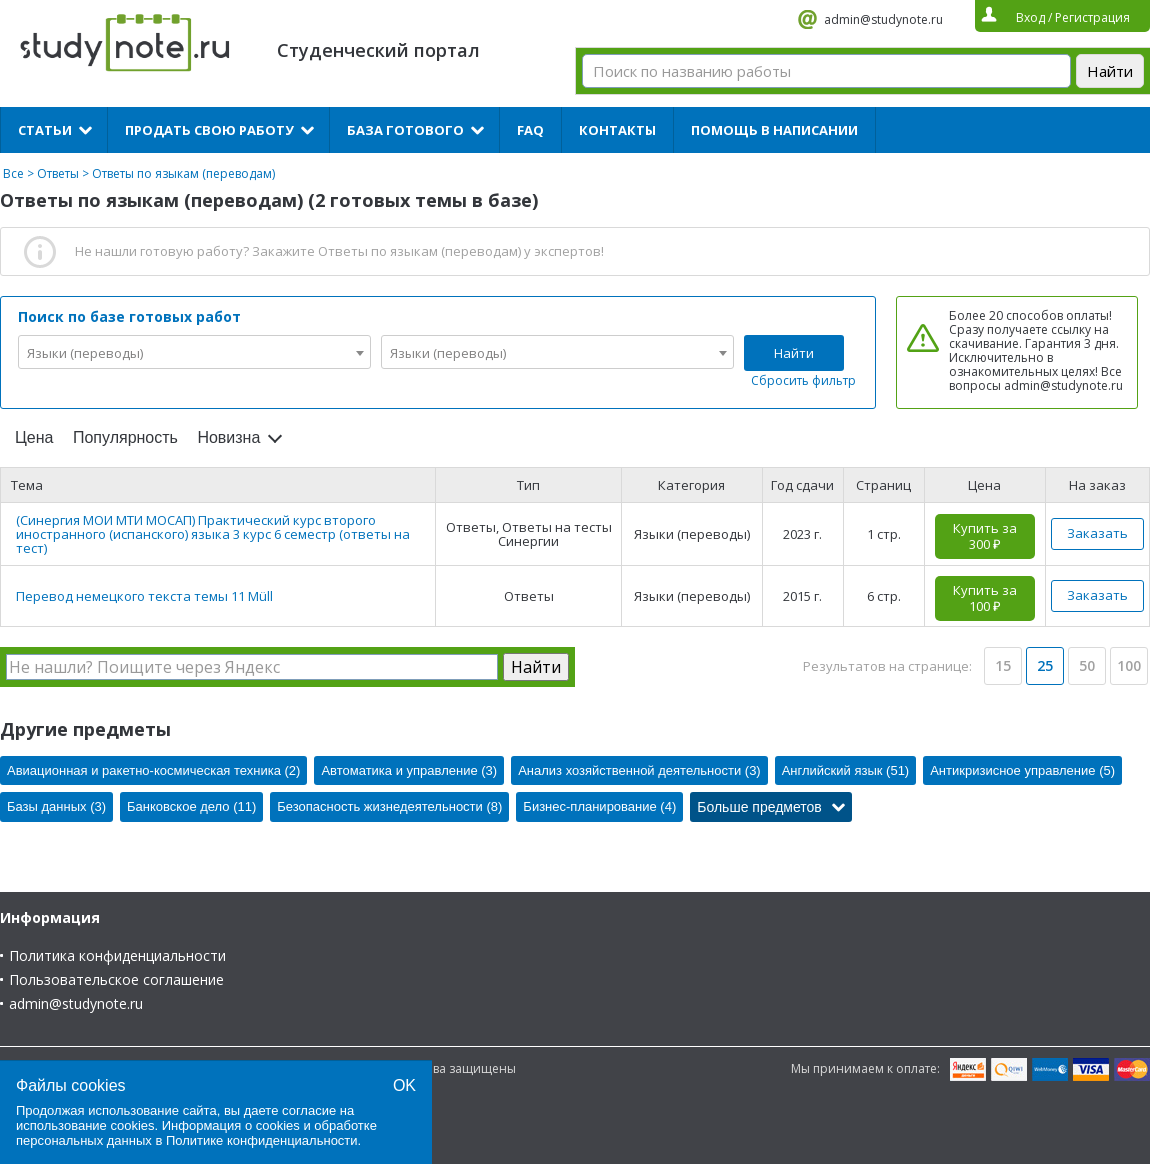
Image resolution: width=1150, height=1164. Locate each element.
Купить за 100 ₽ (985, 598)
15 (1003, 665)
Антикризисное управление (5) (1022, 770)
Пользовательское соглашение (116, 979)
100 (1129, 665)
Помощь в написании (774, 130)
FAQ (530, 130)
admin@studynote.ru (883, 19)
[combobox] (194, 352)
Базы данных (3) (56, 806)
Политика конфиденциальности (117, 955)
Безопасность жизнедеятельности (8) (389, 806)
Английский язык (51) (846, 770)
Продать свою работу (209, 130)
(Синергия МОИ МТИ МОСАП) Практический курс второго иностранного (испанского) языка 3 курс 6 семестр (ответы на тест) (213, 534)
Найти (794, 353)
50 (1087, 665)
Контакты (617, 130)
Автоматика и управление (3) (409, 770)
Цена (34, 437)
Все (13, 173)
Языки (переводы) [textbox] (85, 353)
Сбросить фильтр (803, 380)
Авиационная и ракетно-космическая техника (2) (153, 770)
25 (1045, 665)
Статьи (45, 130)
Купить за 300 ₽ (985, 536)
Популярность (125, 437)
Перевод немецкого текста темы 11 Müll (144, 596)
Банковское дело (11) (191, 806)
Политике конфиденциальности (262, 1140)
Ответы (58, 173)
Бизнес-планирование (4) (599, 806)
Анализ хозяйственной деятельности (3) (639, 770)
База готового (405, 130)
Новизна (228, 437)
